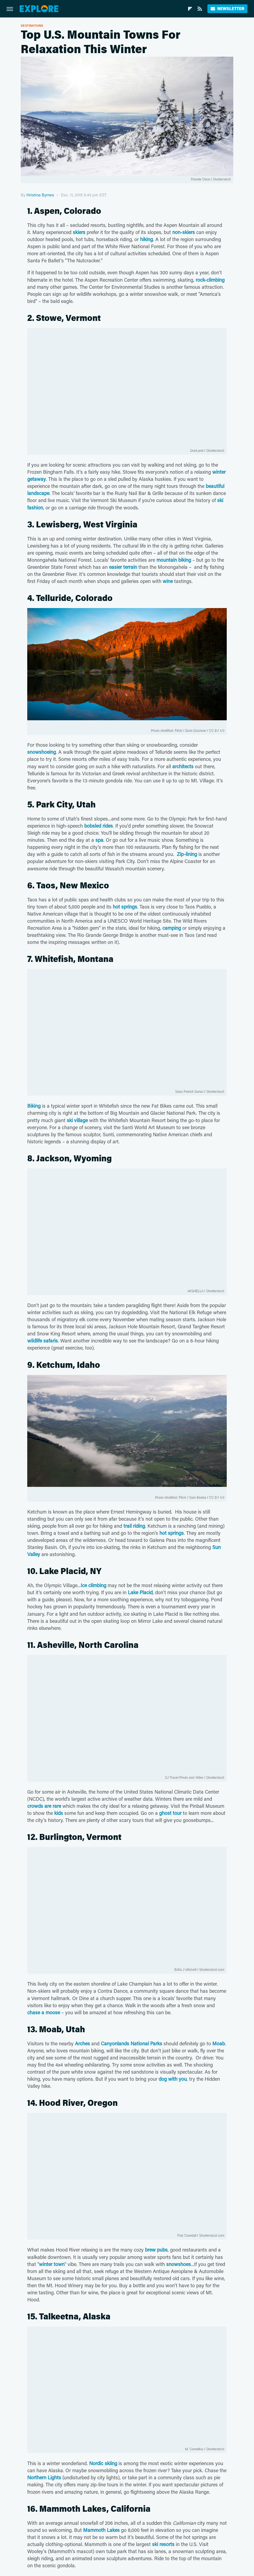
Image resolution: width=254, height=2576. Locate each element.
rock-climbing (210, 280)
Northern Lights (44, 2477)
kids (58, 1813)
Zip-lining (187, 854)
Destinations (32, 25)
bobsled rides (98, 825)
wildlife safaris (42, 1340)
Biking (34, 1105)
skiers (79, 232)
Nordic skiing (103, 2463)
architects (182, 766)
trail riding (134, 1526)
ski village (77, 1120)
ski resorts (163, 2544)
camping (171, 928)
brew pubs (156, 2249)
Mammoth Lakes (101, 2530)
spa (99, 840)
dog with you (173, 2079)
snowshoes (178, 2264)
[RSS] (200, 9)
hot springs (125, 906)
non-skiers (183, 232)
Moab (218, 2043)
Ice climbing (93, 1585)
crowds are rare (44, 1806)
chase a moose (43, 2012)
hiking (146, 239)
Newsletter (227, 8)
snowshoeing (41, 752)
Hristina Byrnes (40, 195)
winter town (52, 2264)
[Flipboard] (190, 9)
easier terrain (123, 567)
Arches (82, 2043)
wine (168, 581)
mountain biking (173, 560)
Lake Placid (140, 1592)
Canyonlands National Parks (131, 2043)
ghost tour (170, 1813)
